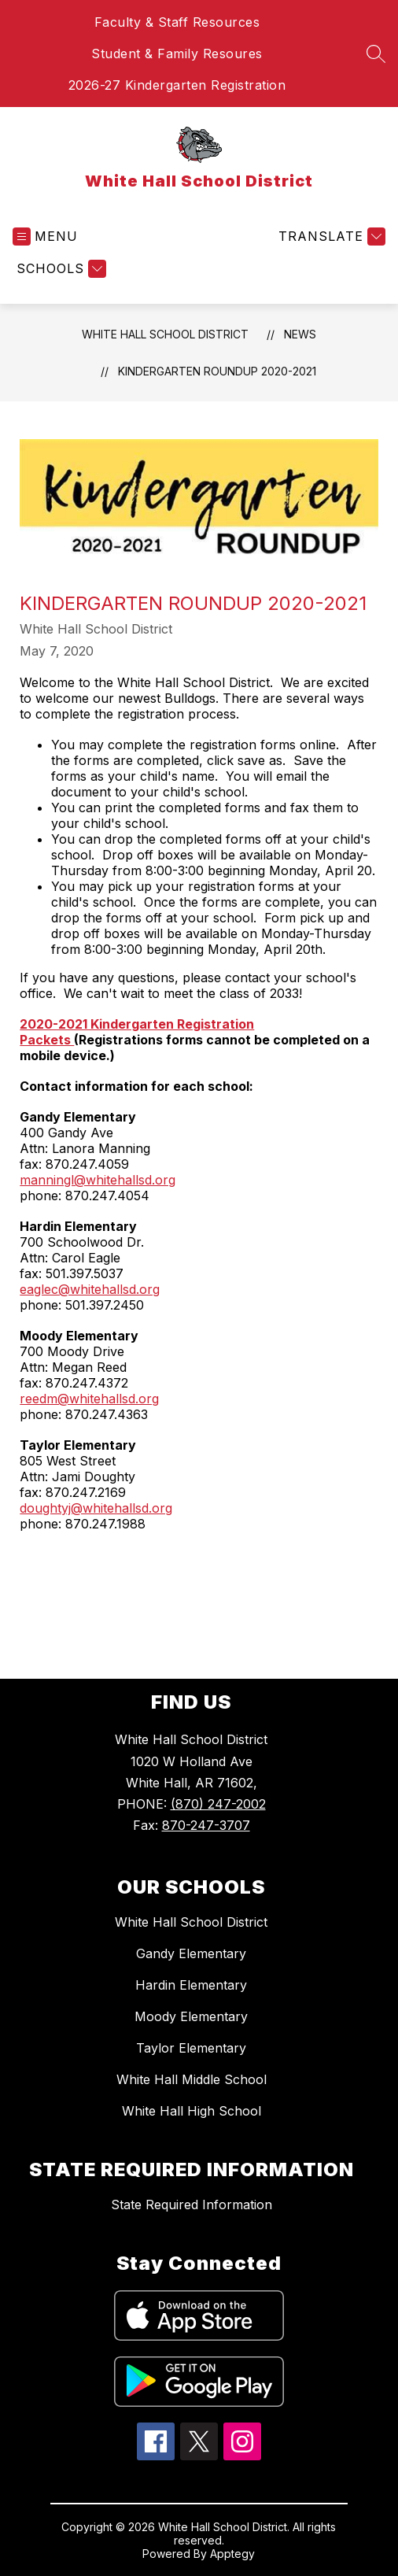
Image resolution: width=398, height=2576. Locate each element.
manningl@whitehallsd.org (97, 1180)
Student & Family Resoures (177, 53)
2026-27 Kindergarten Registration (177, 85)
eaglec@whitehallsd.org (90, 1289)
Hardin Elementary (191, 1985)
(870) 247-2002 (218, 1804)
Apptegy (232, 2553)
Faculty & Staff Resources (177, 22)
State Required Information (191, 2204)
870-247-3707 (206, 1825)
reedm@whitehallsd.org (89, 1398)
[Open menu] (45, 236)
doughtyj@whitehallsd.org (96, 1508)
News (300, 334)
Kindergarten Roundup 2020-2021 (217, 371)
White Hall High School (191, 2111)
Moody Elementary (191, 2016)
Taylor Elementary (191, 2048)
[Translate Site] (330, 236)
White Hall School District (165, 334)
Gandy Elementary (191, 1953)
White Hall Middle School (191, 2079)
